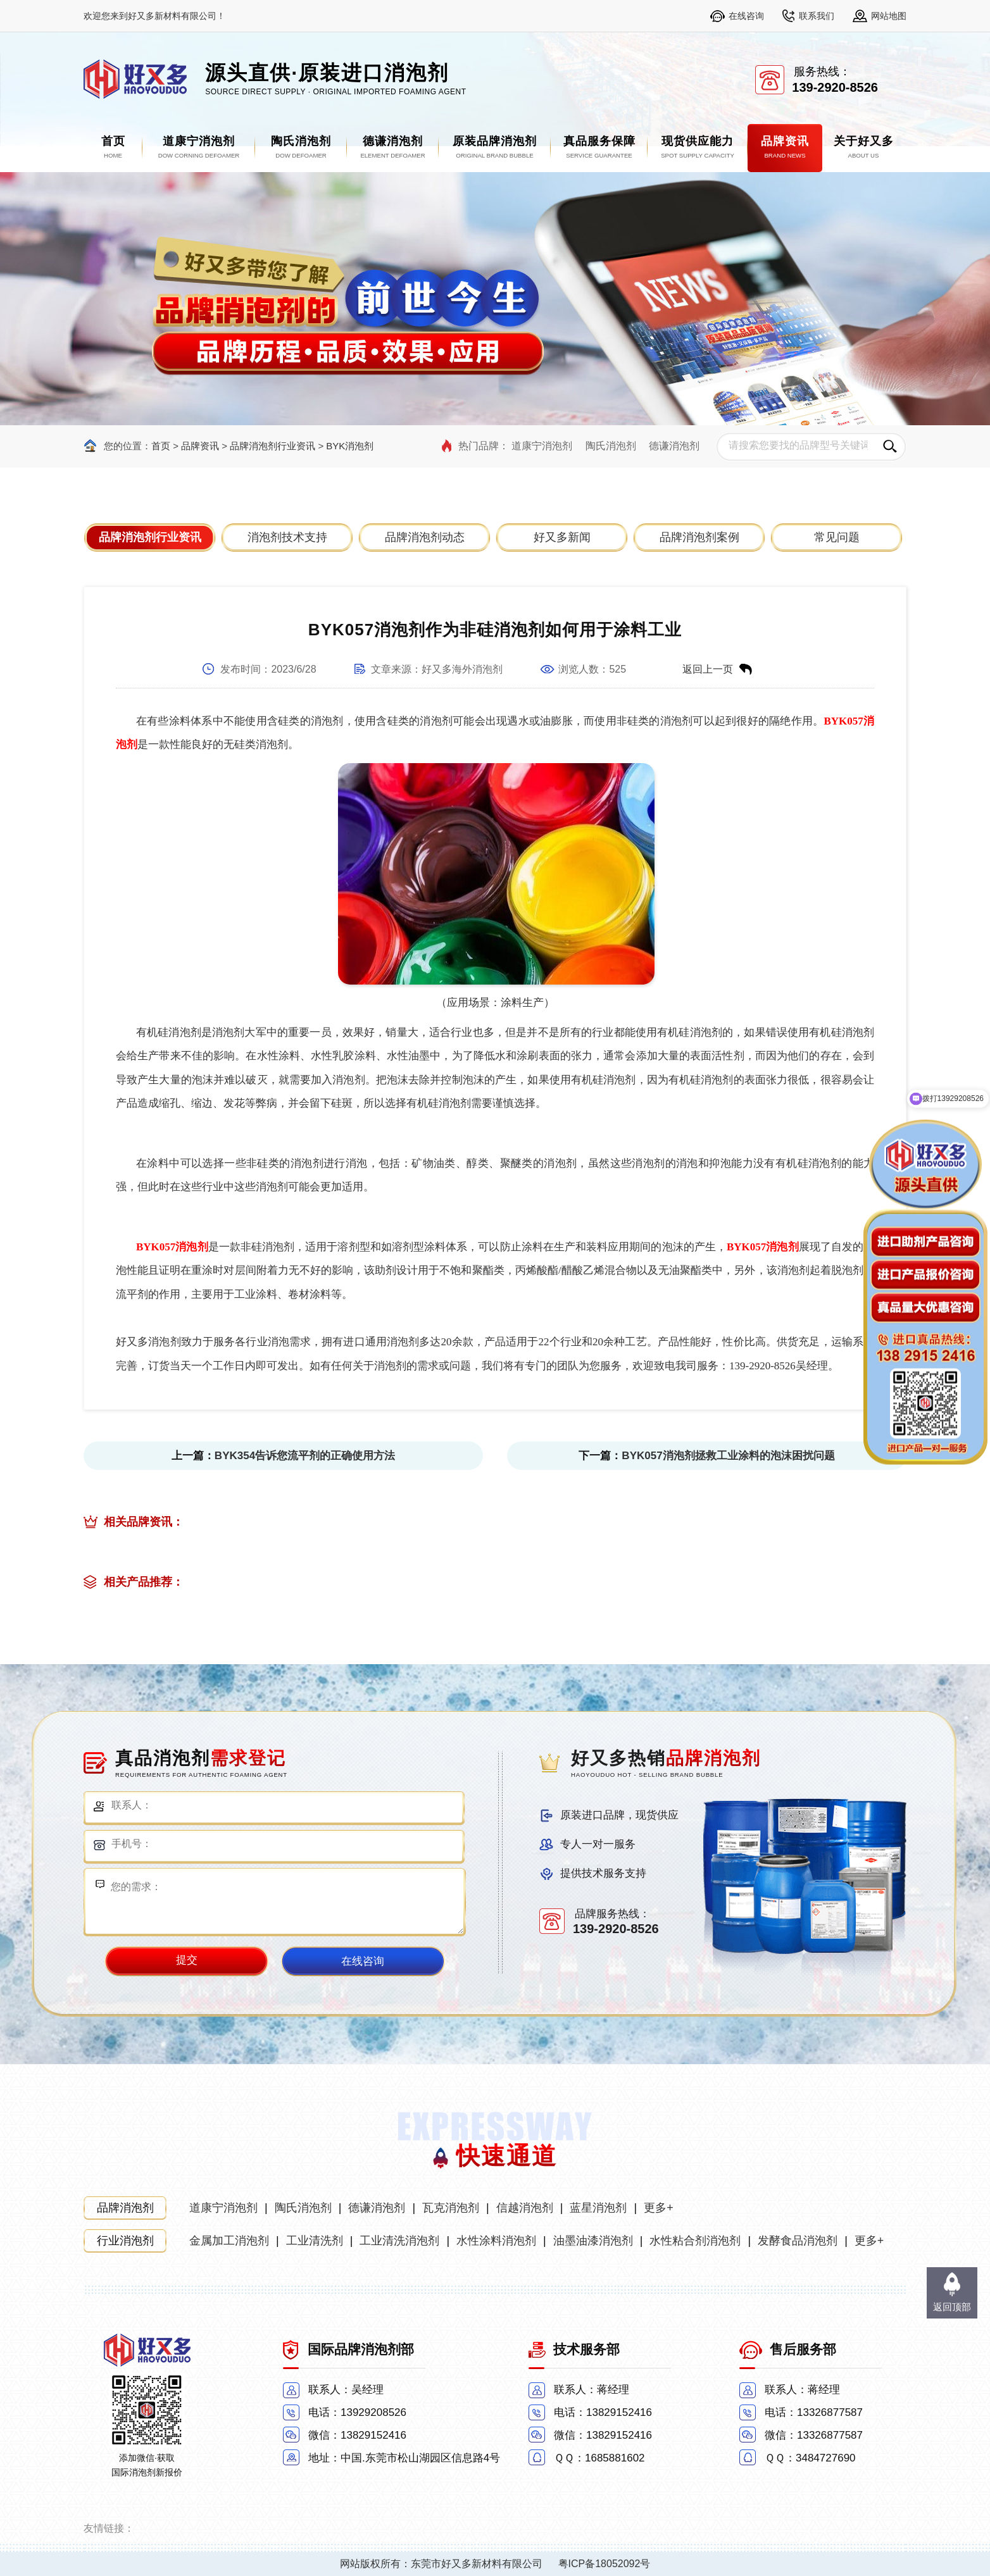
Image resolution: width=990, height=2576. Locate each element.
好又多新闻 (562, 537)
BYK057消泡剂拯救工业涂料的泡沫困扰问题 (728, 1456)
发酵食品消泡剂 (797, 2240)
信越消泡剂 (524, 2207)
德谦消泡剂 (674, 445)
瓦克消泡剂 (450, 2207)
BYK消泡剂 (349, 445)
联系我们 (816, 16)
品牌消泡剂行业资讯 (272, 445)
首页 (160, 445)
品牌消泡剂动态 (425, 537)
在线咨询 (746, 16)
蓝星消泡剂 (598, 2207)
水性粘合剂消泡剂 (695, 2240)
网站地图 (888, 16)
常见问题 (837, 537)
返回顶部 (952, 2306)
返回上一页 (707, 669)
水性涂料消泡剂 (496, 2240)
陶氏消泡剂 (611, 445)
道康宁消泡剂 (541, 445)
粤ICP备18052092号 (604, 2563)
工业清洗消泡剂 (399, 2240)
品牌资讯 (200, 445)
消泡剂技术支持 (287, 537)
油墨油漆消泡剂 (593, 2240)
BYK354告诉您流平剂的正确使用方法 (305, 1456)
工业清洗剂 (314, 2240)
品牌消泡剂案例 (699, 537)
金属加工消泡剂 (229, 2240)
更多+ (659, 2207)
